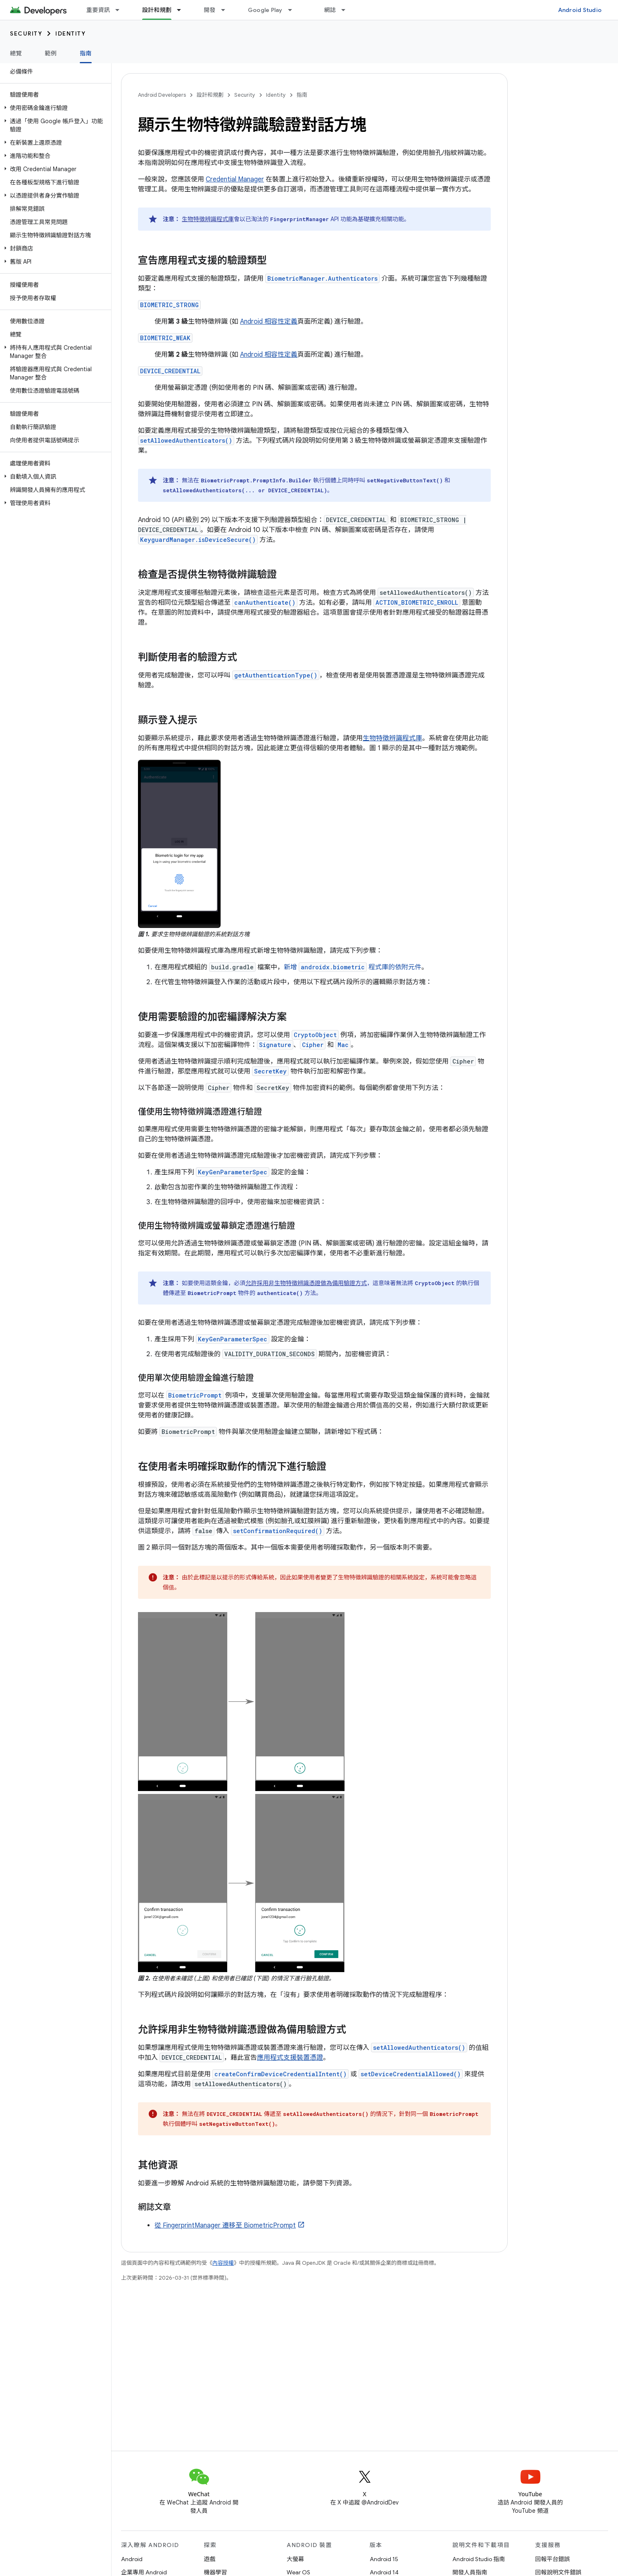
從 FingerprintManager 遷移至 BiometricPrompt (225, 2225)
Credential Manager (235, 179)
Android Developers (162, 94)
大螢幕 (295, 2559)
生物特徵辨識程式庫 (208, 219)
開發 (210, 10)
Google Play (265, 10)
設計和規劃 (210, 94)
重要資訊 (98, 10)
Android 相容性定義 (268, 321)
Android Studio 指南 (478, 2559)
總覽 (16, 53)
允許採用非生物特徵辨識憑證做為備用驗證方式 (306, 1283)
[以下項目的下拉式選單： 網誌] (347, 10)
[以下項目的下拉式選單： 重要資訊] (121, 10)
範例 (51, 53)
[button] (54, 107)
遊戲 (210, 2559)
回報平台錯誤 (552, 2559)
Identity (70, 33)
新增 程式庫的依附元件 (352, 967)
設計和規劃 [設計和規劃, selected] (156, 10)
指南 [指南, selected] (86, 53)
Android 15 (384, 2559)
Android (132, 2559)
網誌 (330, 10)
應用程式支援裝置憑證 (290, 2058)
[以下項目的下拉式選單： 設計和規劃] (182, 10)
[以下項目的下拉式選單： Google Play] (294, 10)
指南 (302, 94)
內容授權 (223, 2262)
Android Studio (580, 10)
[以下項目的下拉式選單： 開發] (227, 10)
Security (26, 33)
